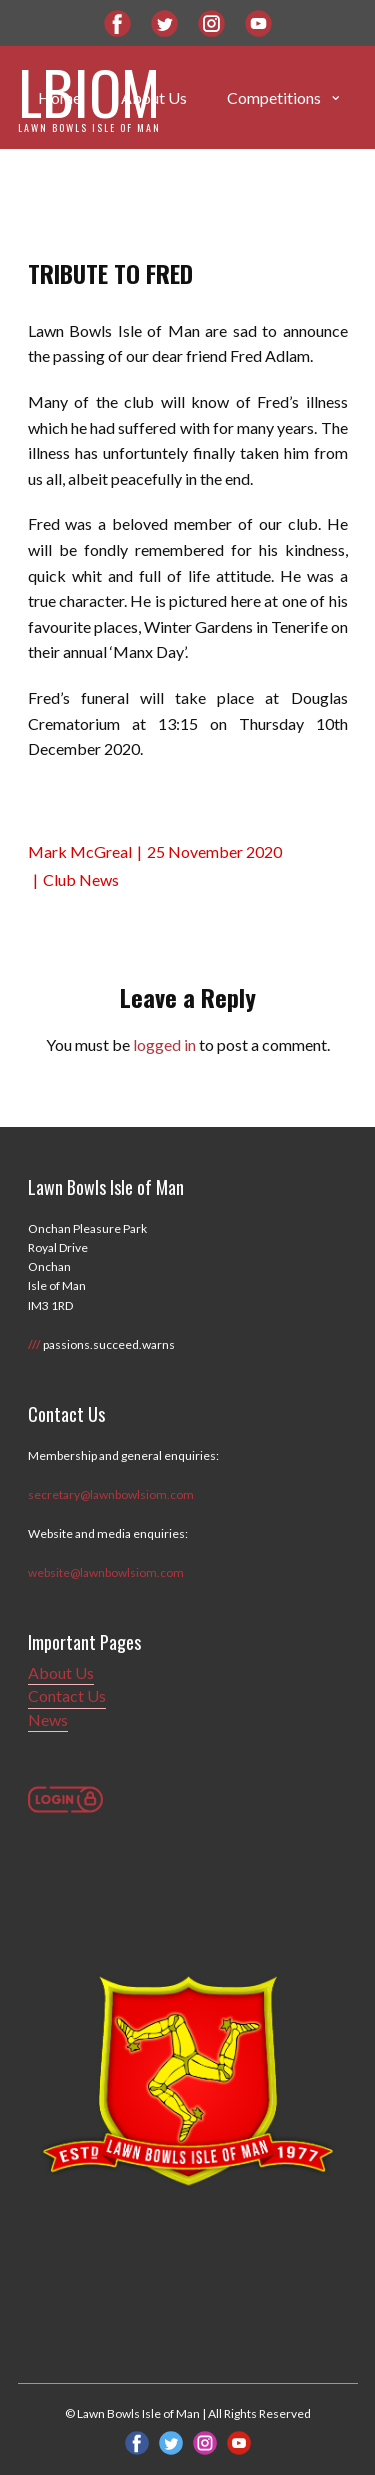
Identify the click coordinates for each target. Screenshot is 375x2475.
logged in (164, 1044)
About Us (61, 1672)
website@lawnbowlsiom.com (106, 1572)
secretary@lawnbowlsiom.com (111, 1494)
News (48, 1719)
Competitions (274, 97)
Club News (81, 879)
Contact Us (67, 1695)
